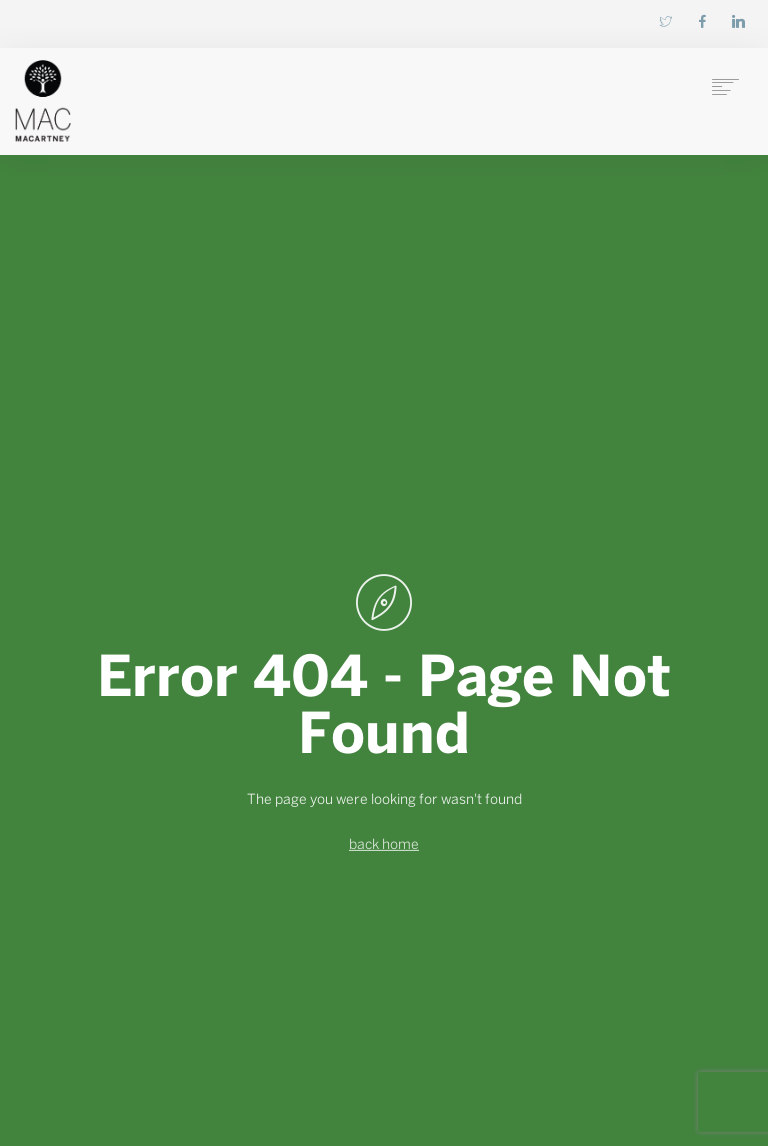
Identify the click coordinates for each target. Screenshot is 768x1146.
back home (384, 845)
